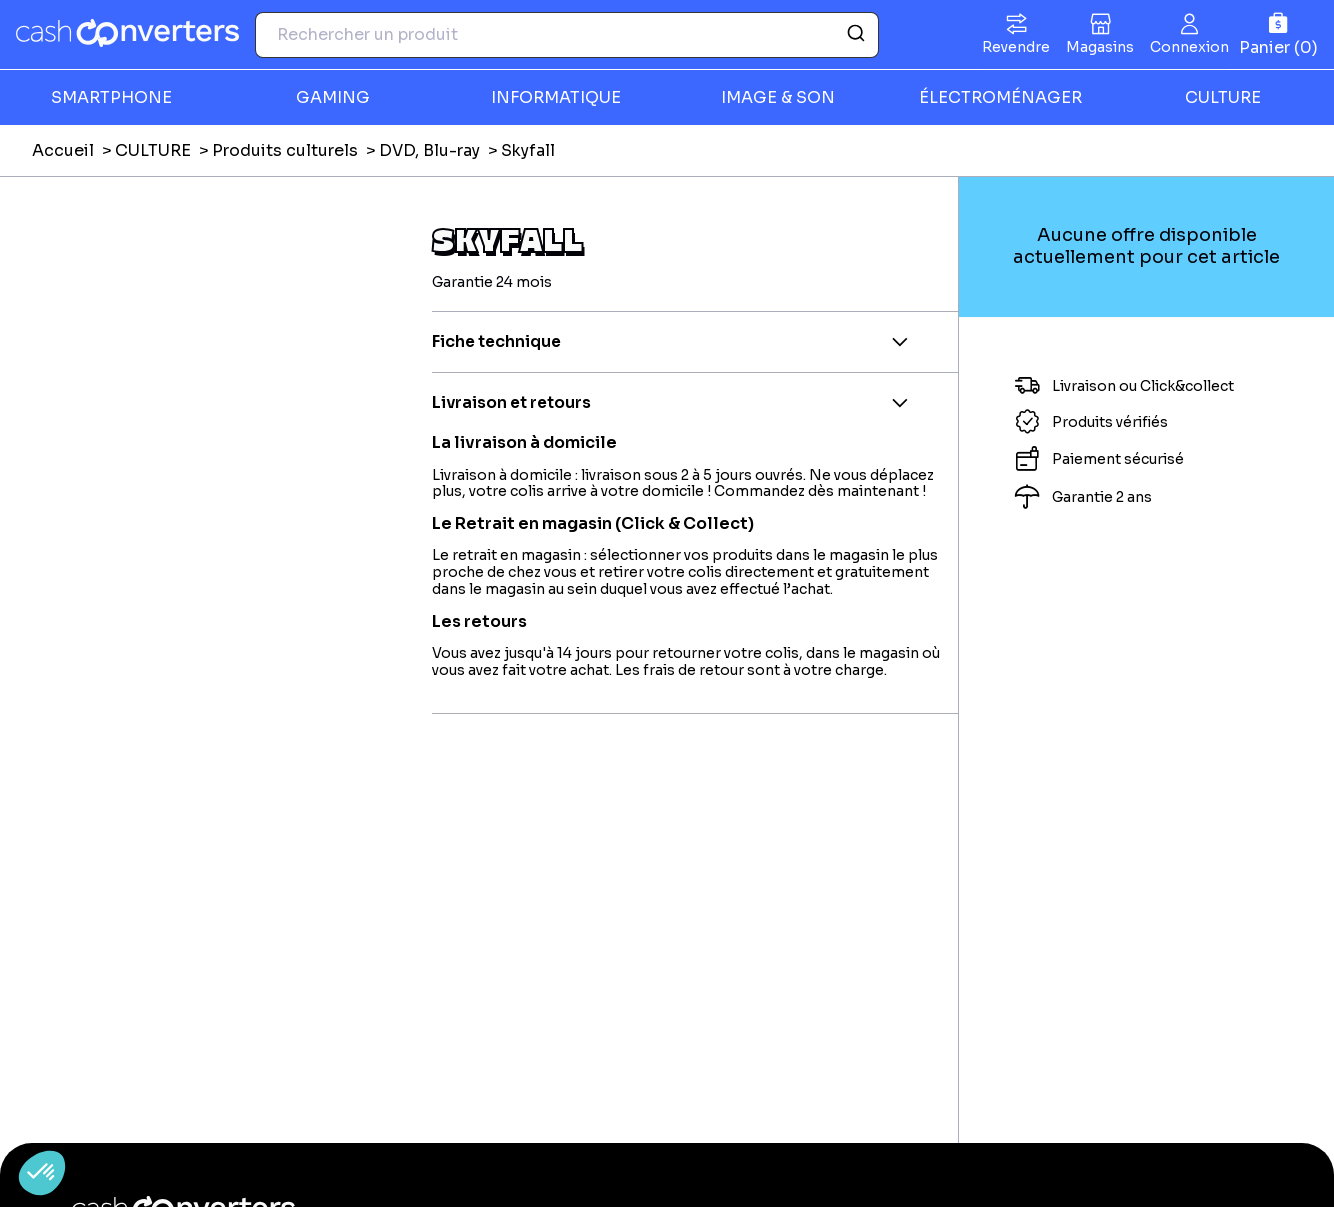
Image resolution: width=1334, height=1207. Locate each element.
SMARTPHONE (111, 97)
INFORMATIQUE (556, 97)
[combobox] (567, 35)
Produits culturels (285, 150)
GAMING (333, 97)
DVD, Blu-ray (429, 150)
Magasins (1100, 47)
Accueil (63, 150)
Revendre (1016, 47)
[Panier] (1278, 34)
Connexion (1189, 47)
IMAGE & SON (778, 97)
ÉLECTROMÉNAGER (1000, 97)
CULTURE (1223, 97)
